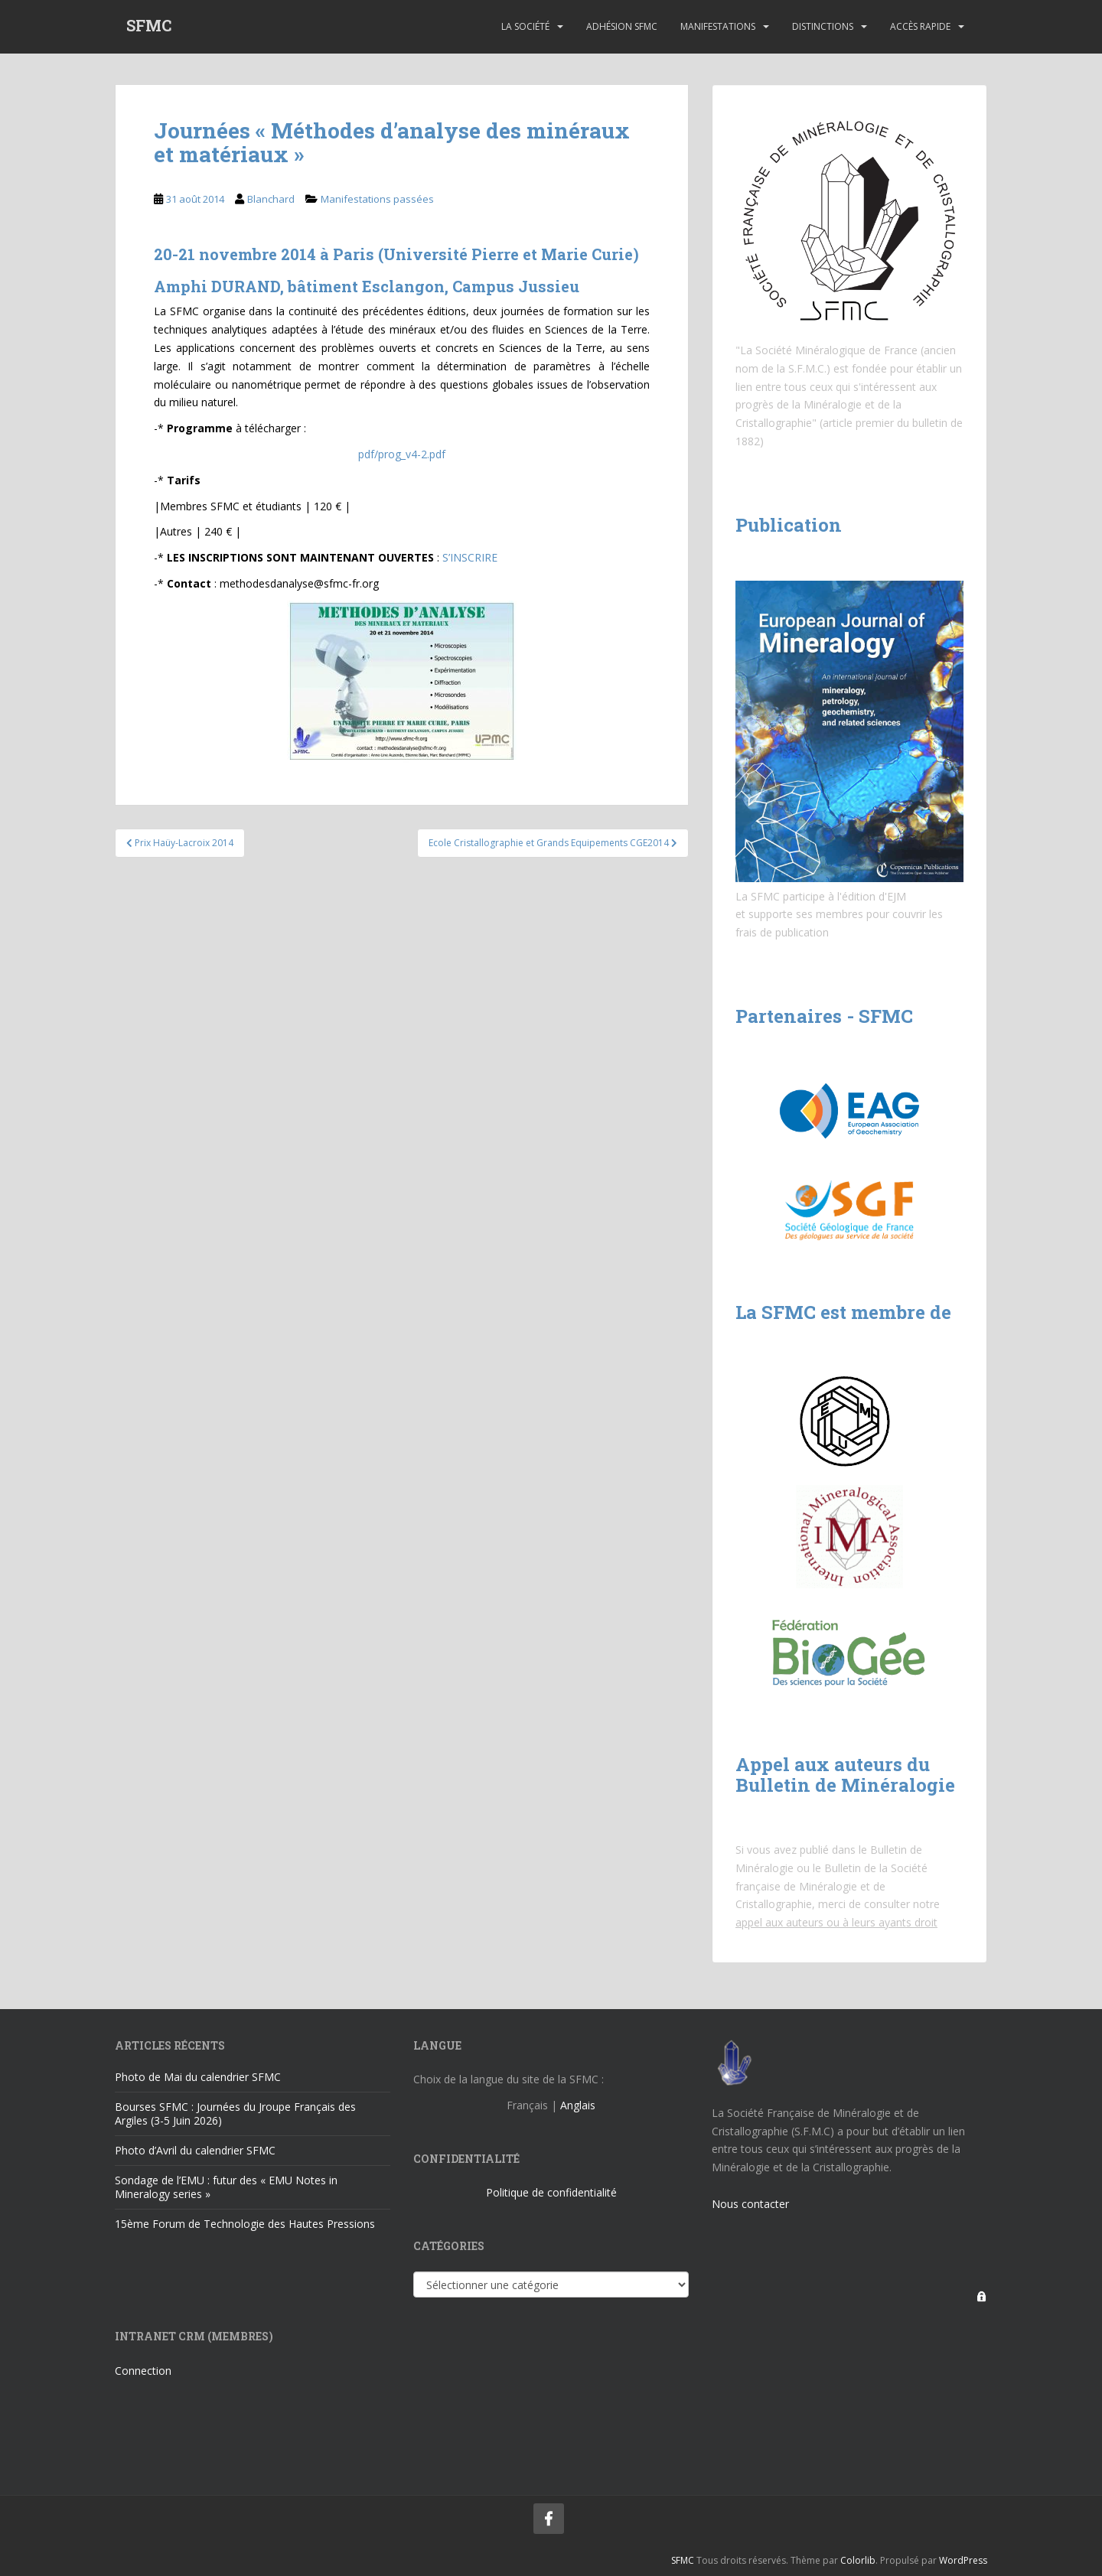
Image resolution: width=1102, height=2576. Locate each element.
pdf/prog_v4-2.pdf (401, 454)
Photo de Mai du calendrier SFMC (198, 2077)
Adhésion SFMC (621, 26)
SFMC (148, 27)
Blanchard (271, 199)
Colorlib (857, 2560)
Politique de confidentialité (551, 2192)
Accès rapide (920, 26)
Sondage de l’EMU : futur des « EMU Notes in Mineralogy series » (226, 2187)
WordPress (963, 2560)
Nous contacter (750, 2204)
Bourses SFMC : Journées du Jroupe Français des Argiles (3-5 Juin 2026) (235, 2113)
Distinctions (822, 26)
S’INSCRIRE (469, 557)
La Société (525, 26)
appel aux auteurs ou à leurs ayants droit (836, 1922)
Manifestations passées (377, 199)
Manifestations (717, 26)
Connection (143, 2370)
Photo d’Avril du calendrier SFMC (195, 2150)
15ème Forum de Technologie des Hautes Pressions (245, 2223)
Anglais (577, 2105)
